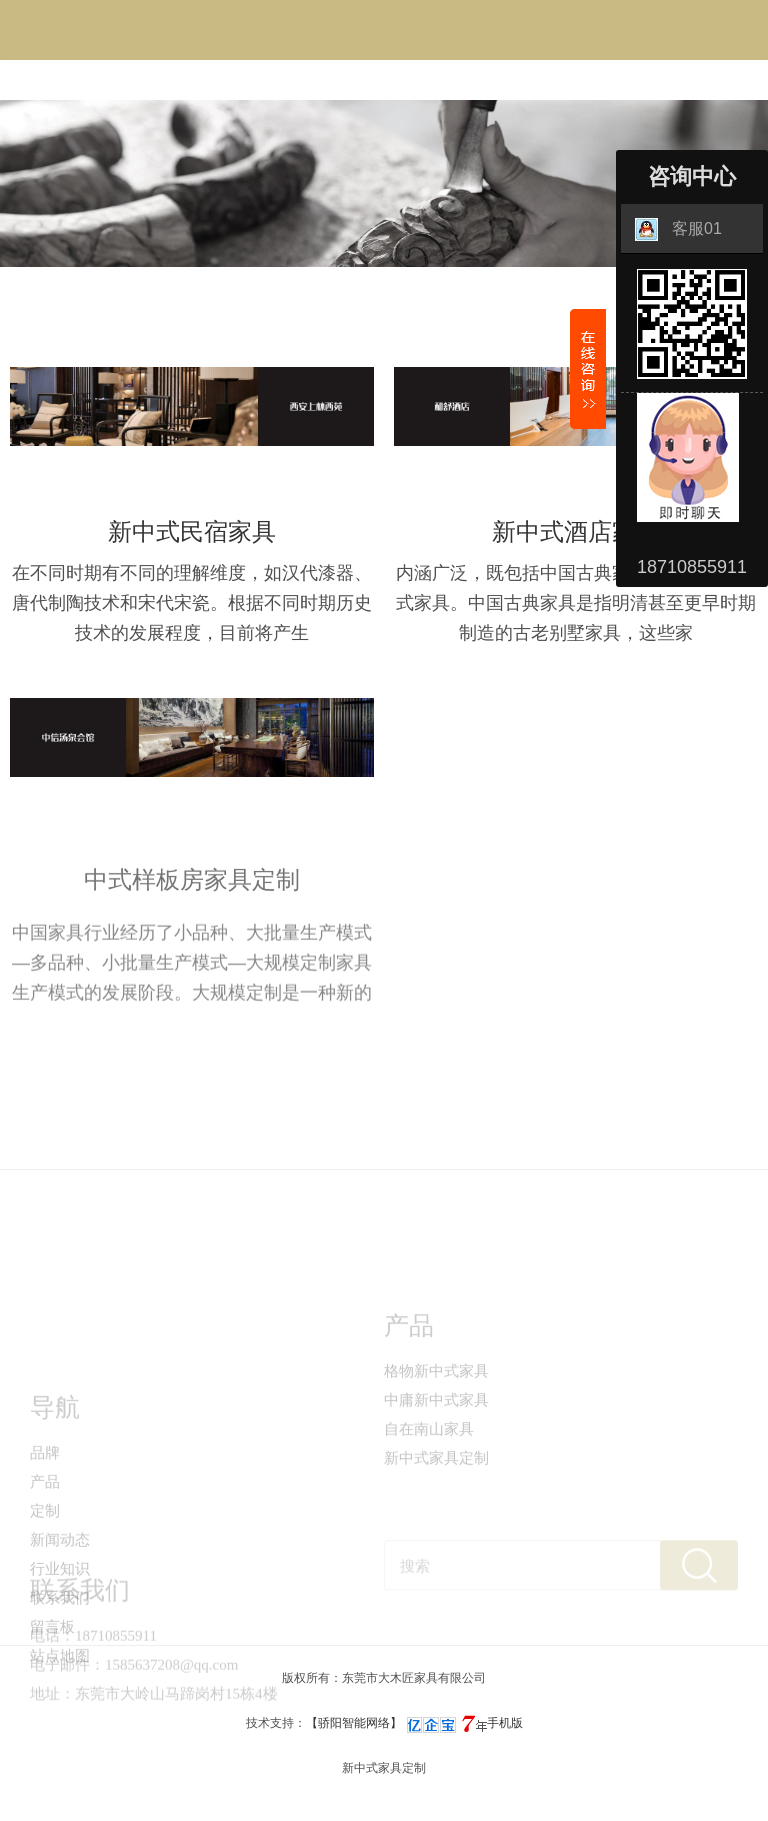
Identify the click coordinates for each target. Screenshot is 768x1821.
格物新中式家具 (436, 1409)
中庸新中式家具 (436, 1438)
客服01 (678, 229)
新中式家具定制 (436, 1496)
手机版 (505, 1723)
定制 (45, 1575)
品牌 (45, 1517)
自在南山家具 (429, 1467)
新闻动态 (60, 1604)
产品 (45, 1546)
